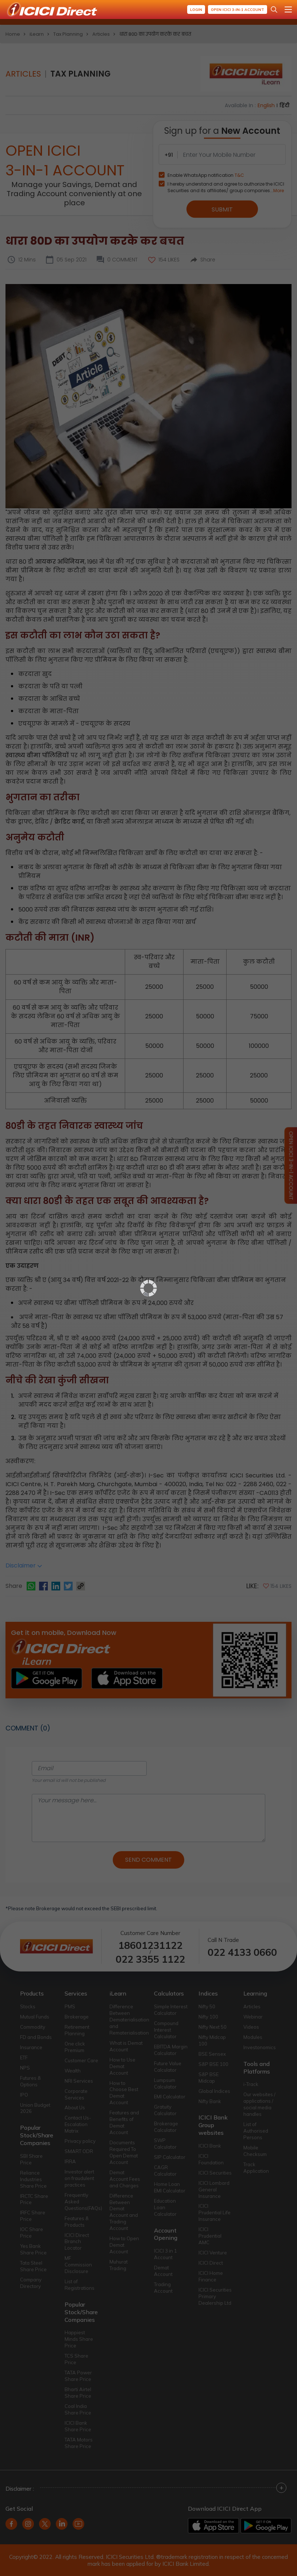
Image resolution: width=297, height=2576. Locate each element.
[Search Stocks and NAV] (274, 9)
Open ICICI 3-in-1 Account (237, 9)
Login (196, 9)
